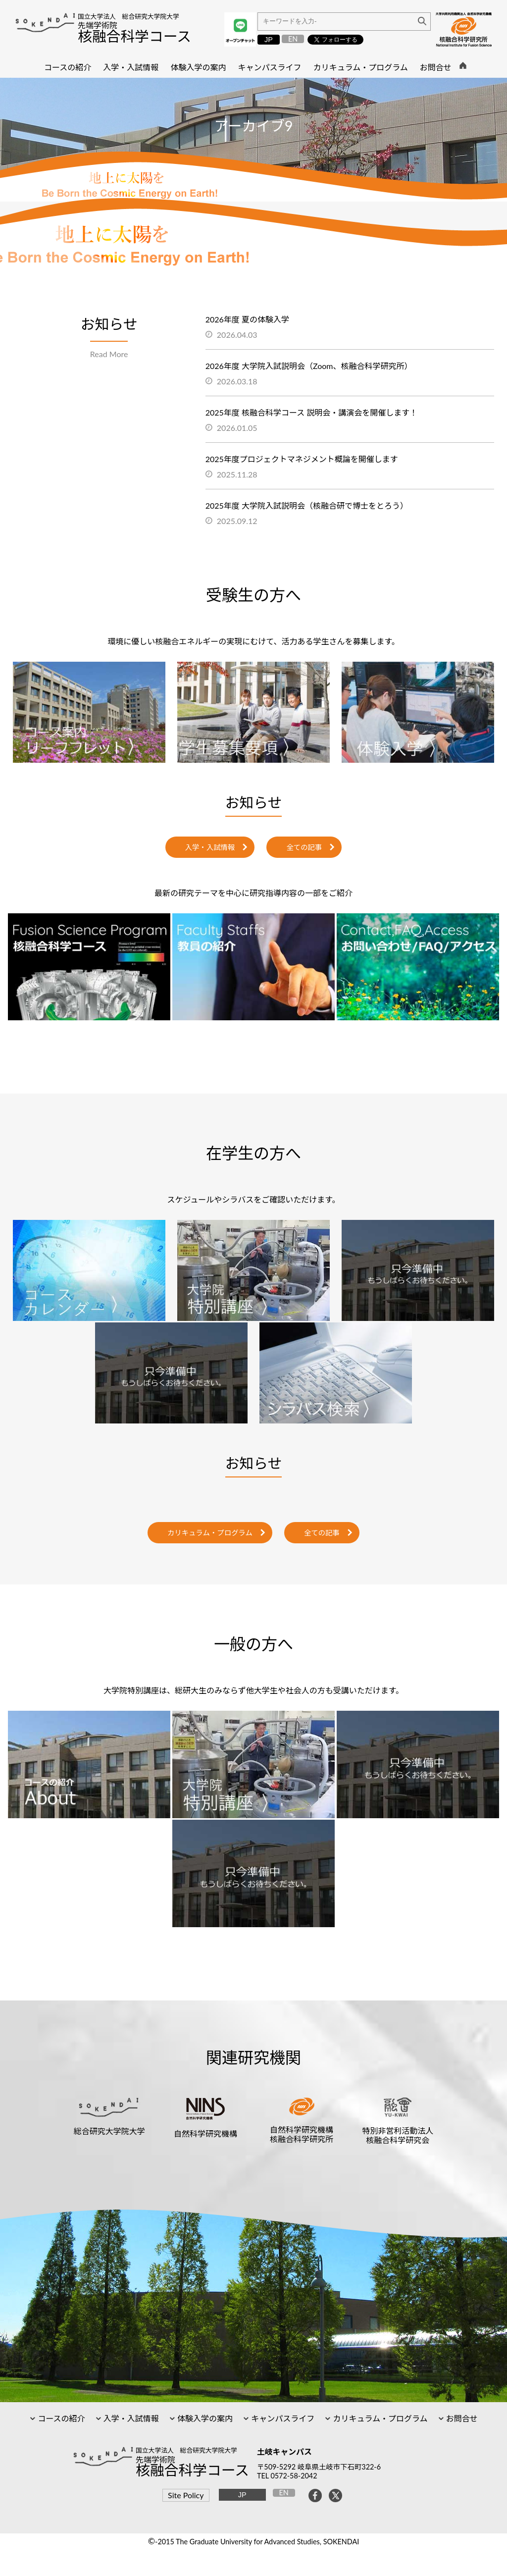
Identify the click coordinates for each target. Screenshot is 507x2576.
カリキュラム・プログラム (210, 1532)
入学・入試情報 (210, 847)
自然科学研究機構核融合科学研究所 (301, 2134)
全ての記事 (304, 847)
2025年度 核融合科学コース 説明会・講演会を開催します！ (311, 412)
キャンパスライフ (281, 2418)
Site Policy (185, 2495)
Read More (109, 354)
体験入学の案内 (204, 2418)
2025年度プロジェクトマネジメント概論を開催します (301, 459)
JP (268, 40)
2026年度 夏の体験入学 (247, 319)
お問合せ (461, 2418)
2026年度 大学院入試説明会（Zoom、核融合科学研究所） (308, 365)
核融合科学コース (134, 36)
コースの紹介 (60, 2418)
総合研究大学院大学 (109, 2131)
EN (293, 39)
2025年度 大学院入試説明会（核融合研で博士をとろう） (306, 505)
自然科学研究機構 (205, 2133)
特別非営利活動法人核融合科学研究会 (397, 2135)
